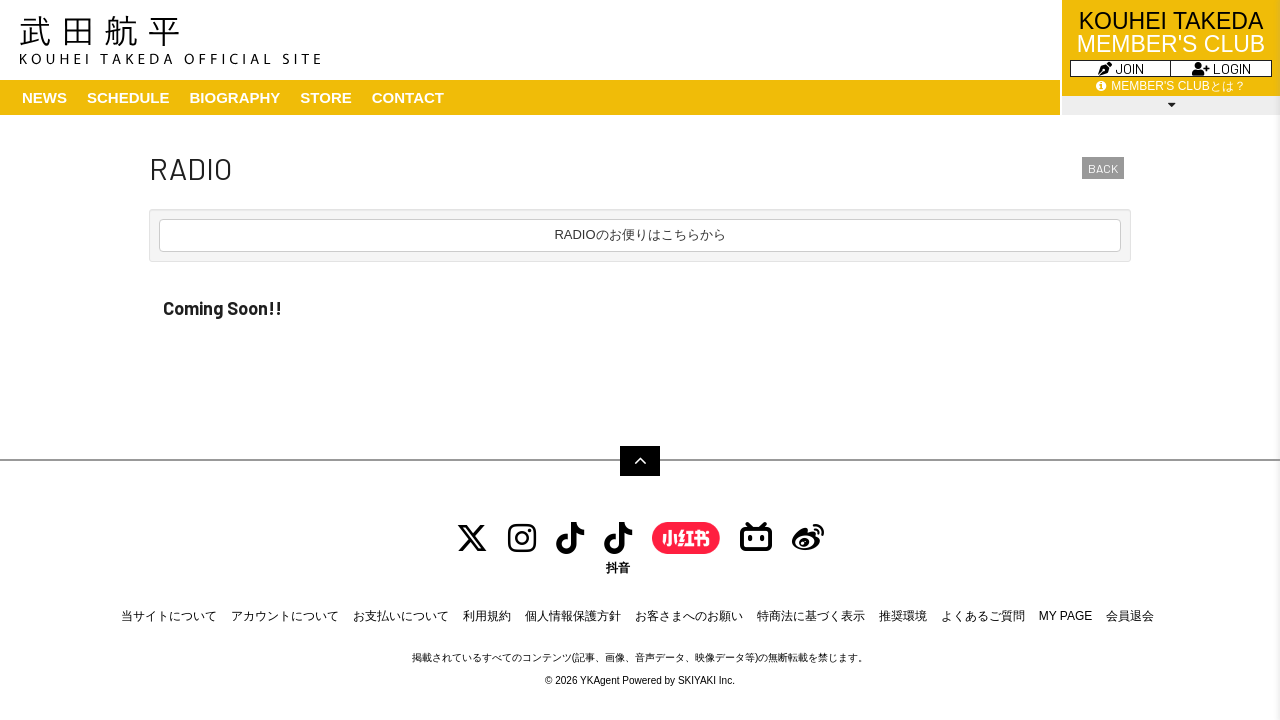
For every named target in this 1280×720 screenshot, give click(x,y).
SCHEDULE (128, 97)
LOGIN (1221, 68)
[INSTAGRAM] (522, 538)
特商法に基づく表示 (811, 616)
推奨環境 (903, 616)
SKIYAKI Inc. (706, 680)
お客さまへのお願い (689, 616)
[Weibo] (808, 538)
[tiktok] (570, 538)
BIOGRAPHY (235, 97)
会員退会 (1130, 616)
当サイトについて (169, 616)
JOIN (1121, 68)
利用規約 (487, 616)
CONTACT (408, 97)
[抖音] (618, 548)
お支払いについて (401, 616)
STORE (325, 97)
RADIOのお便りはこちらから (639, 234)
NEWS (44, 97)
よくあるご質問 (983, 616)
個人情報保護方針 (573, 616)
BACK (1103, 168)
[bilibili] (756, 538)
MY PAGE (1066, 616)
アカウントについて (285, 616)
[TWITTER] (472, 538)
